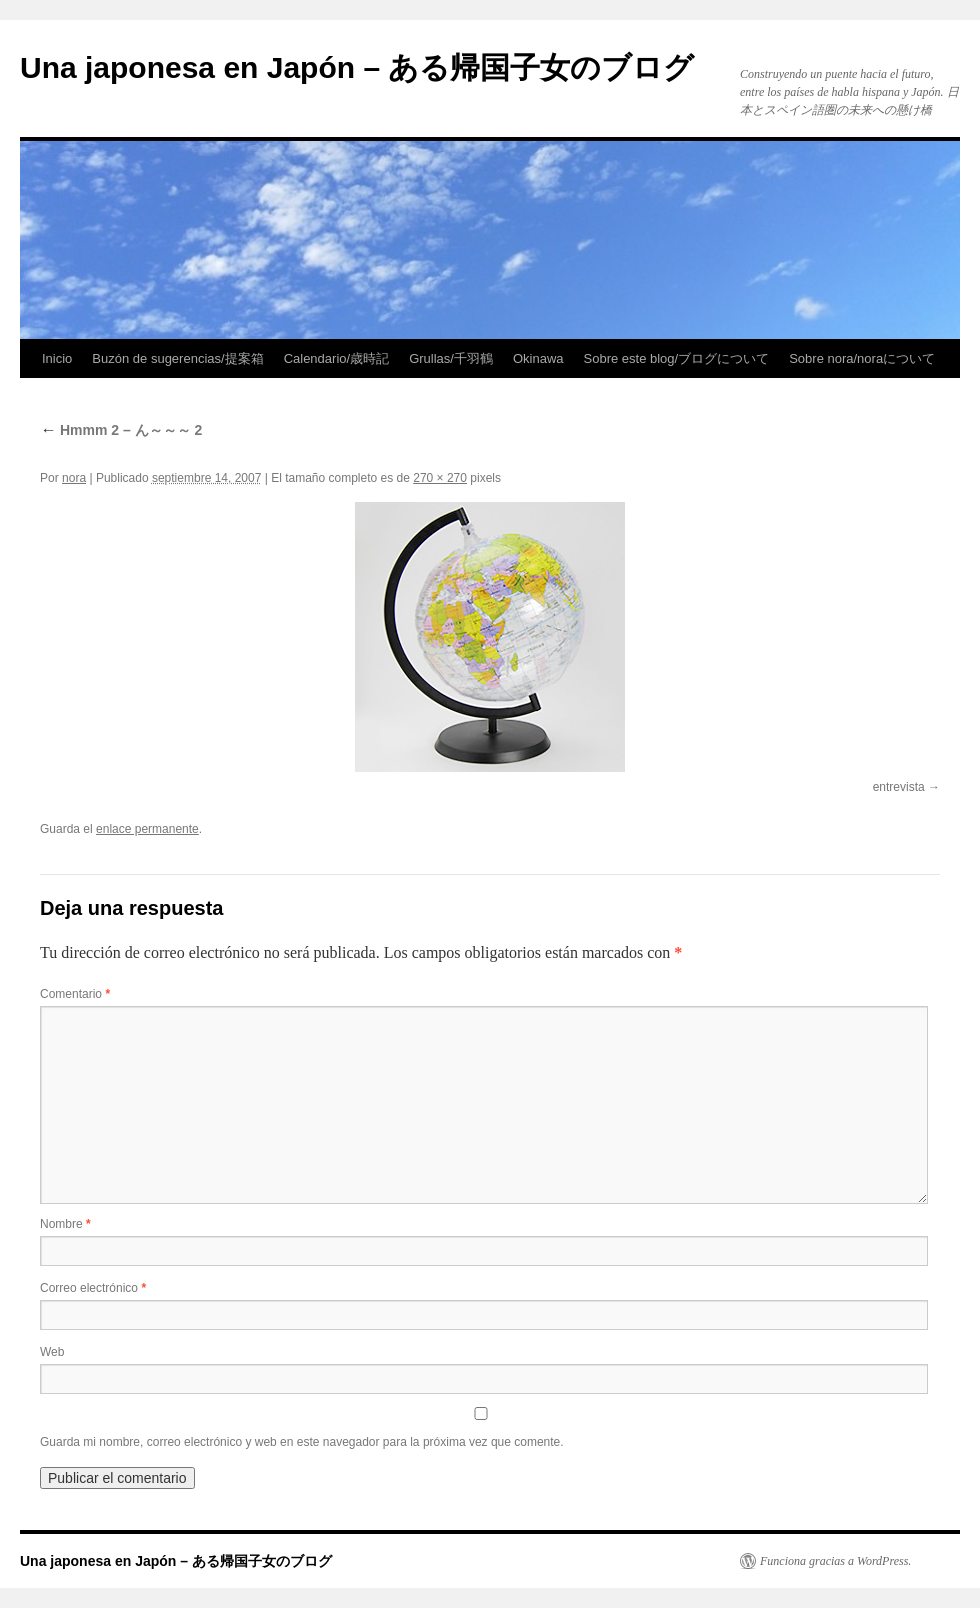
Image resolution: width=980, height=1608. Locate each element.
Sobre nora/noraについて (862, 358)
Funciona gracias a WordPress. (835, 1561)
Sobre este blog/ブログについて (677, 358)
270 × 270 (440, 478)
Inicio (57, 358)
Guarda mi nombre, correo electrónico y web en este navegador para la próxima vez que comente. (302, 1442)
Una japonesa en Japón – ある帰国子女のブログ (357, 67)
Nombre (65, 1224)
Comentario (75, 994)
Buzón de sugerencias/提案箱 (177, 358)
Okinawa (538, 358)
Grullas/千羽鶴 (451, 358)
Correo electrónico (93, 1288)
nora (74, 478)
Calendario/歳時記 (337, 358)
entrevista (899, 787)
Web (52, 1352)
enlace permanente (147, 829)
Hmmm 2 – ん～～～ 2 (121, 430)
